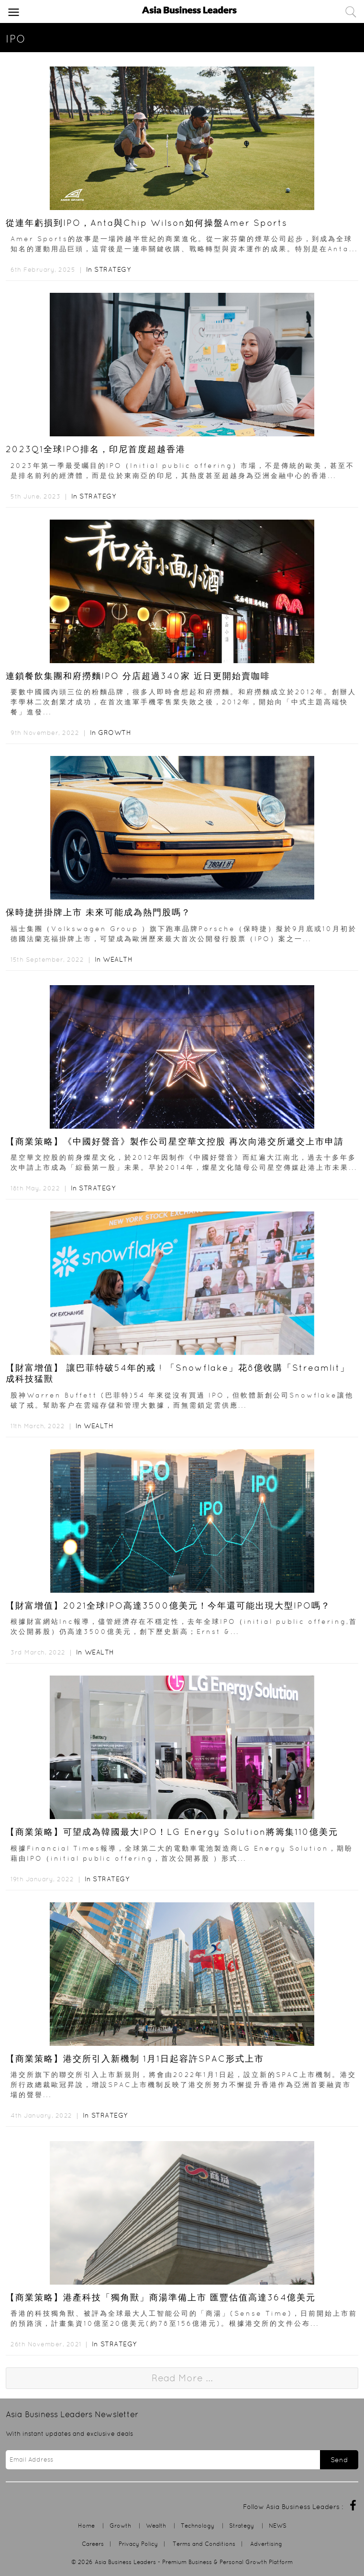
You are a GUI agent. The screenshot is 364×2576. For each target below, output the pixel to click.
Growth (114, 732)
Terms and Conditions (204, 2544)
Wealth (117, 959)
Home (86, 2525)
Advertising (266, 2544)
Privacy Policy (138, 2544)
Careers (93, 2544)
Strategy (112, 269)
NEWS (278, 2525)
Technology (197, 2525)
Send (339, 2460)
